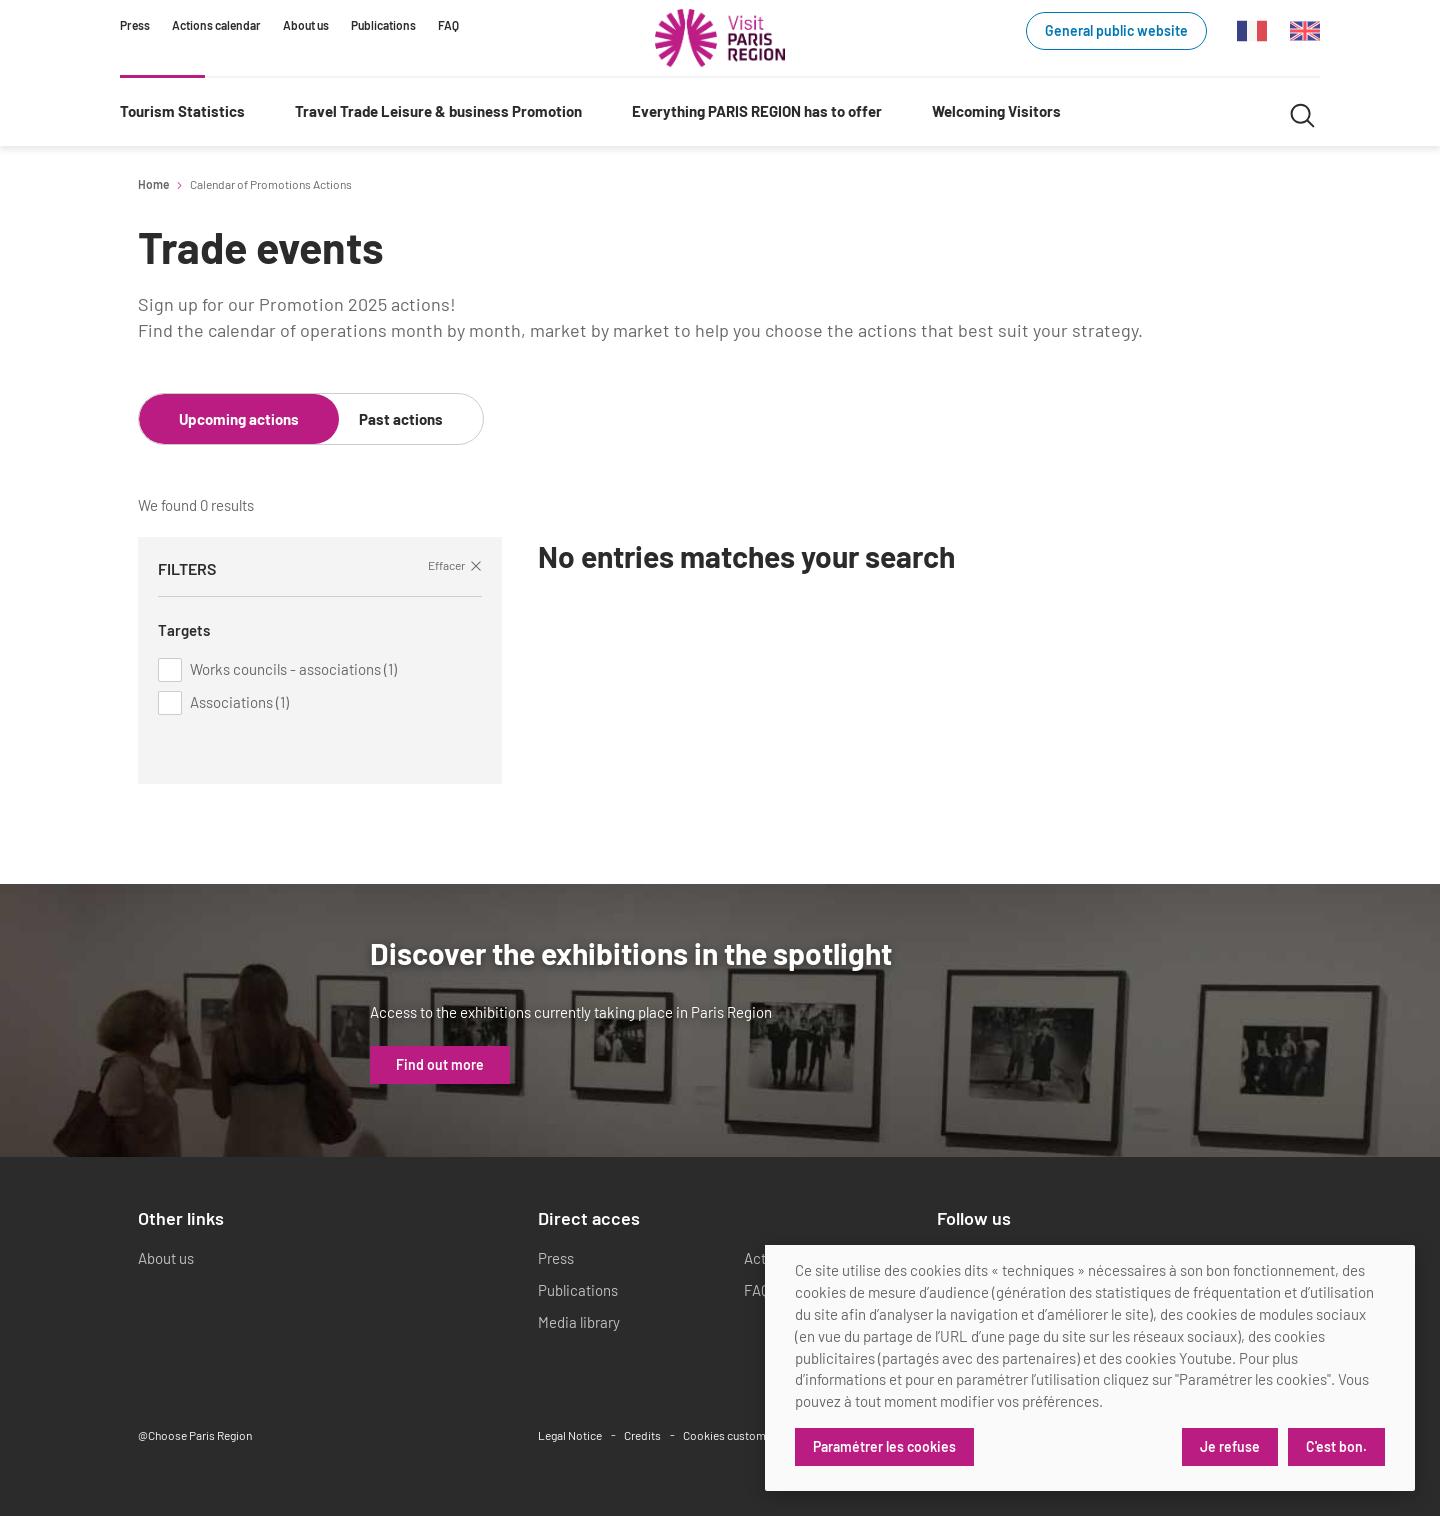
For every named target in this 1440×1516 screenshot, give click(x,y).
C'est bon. (1336, 1446)
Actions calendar (216, 25)
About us (306, 25)
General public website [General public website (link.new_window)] (1116, 30)
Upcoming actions (239, 419)
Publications (383, 25)
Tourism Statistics (182, 111)
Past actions (401, 419)
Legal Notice (570, 1435)
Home (153, 184)
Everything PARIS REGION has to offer (757, 111)
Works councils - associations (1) (293, 669)
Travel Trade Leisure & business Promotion (438, 111)
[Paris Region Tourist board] (720, 38)
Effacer (455, 565)
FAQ (448, 25)
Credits (642, 1435)
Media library (579, 1322)
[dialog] (1090, 1368)
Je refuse (1230, 1446)
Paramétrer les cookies (884, 1446)
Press (135, 25)
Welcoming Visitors (996, 111)
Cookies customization (741, 1435)
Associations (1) (239, 702)
